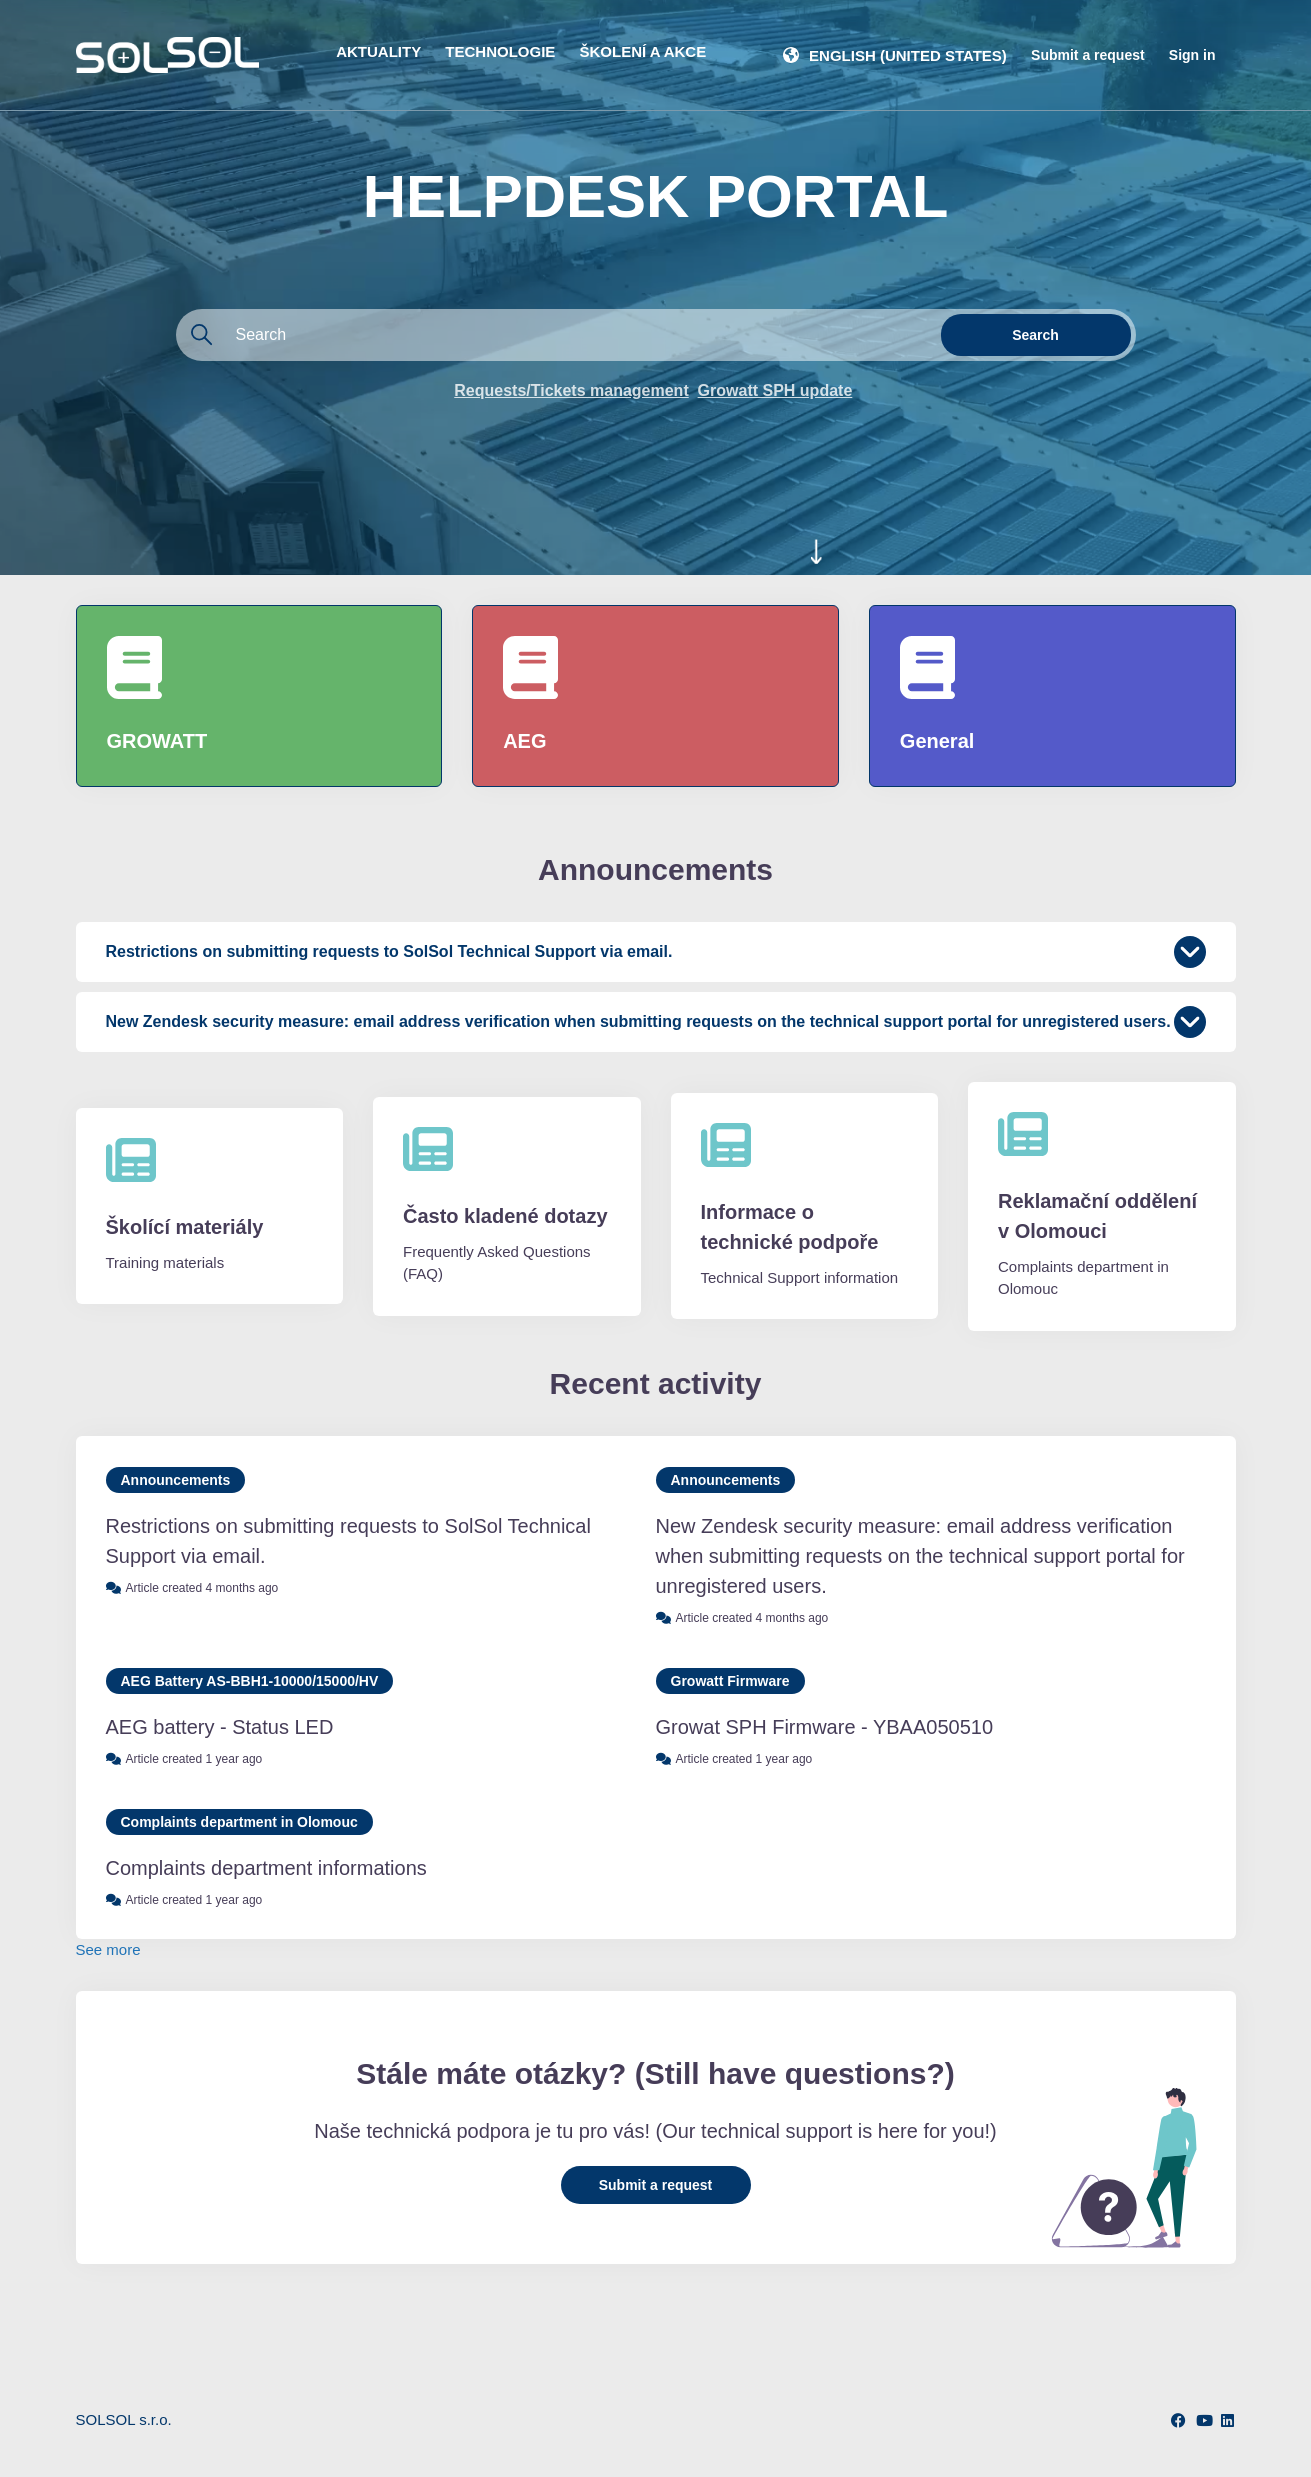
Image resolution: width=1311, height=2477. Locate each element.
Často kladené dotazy (505, 1216)
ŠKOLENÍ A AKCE (643, 51)
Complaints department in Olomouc (239, 1822)
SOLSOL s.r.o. (124, 2419)
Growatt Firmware (730, 1681)
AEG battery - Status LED (220, 1727)
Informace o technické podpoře (790, 1227)
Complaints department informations (266, 1868)
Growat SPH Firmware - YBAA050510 (825, 1727)
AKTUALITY (378, 51)
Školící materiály (185, 1227)
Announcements (176, 1480)
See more (108, 1949)
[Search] (556, 335)
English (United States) (908, 55)
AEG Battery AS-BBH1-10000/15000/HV (250, 1681)
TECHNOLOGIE (500, 51)
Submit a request (1088, 55)
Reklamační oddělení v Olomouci (1097, 1216)
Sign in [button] (1192, 55)
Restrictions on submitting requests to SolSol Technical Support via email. (348, 1541)
